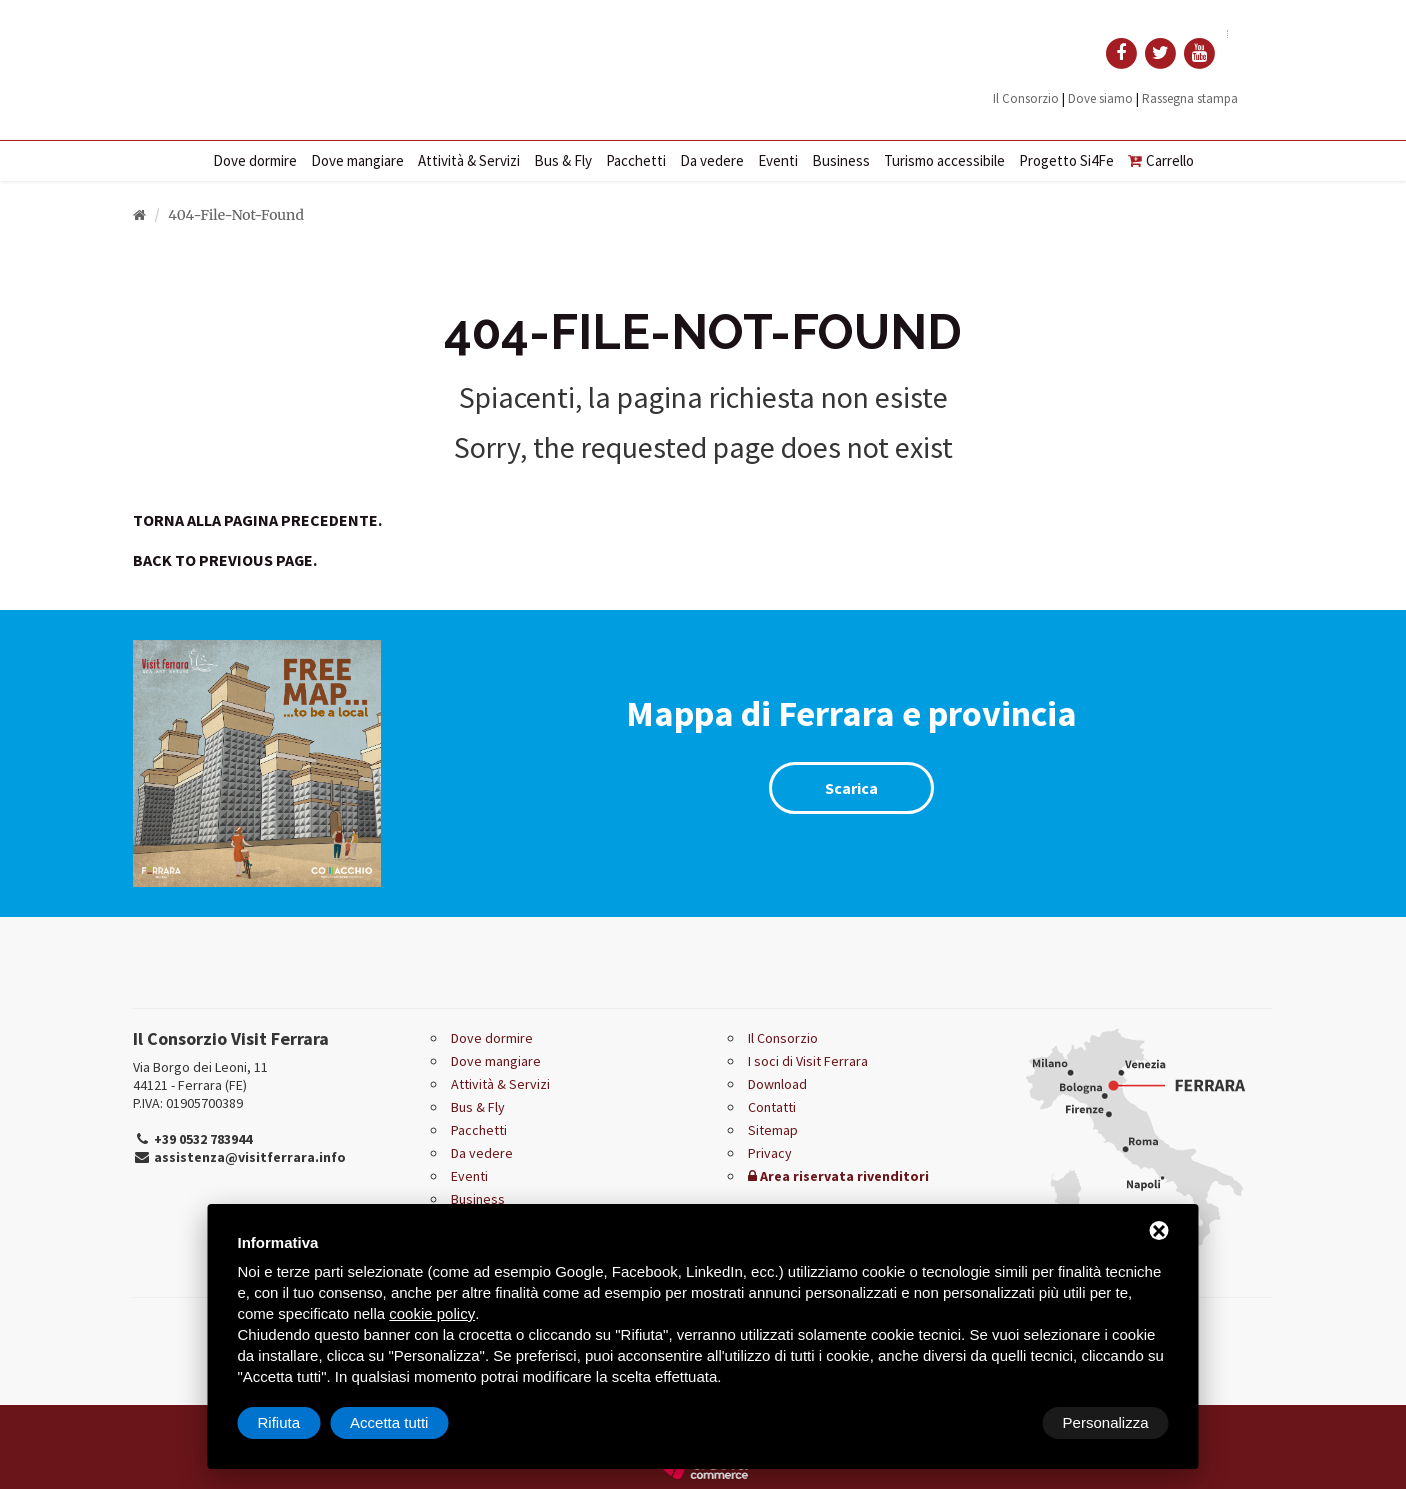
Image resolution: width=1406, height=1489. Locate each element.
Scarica (851, 788)
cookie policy (432, 1313)
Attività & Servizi (469, 160)
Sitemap (773, 1130)
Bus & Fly (563, 160)
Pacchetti (636, 160)
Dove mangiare (357, 160)
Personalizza (301, 1422)
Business (841, 160)
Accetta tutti (1109, 1422)
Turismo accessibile (944, 160)
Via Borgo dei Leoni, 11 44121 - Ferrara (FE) (200, 1076)
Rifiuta (999, 1422)
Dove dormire (255, 160)
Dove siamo (1100, 98)
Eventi (778, 160)
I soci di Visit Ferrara (808, 1061)
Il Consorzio (1026, 98)
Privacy (770, 1153)
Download (777, 1084)
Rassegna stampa (1190, 98)
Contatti (772, 1107)
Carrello (1161, 160)
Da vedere (712, 160)
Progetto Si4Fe (1066, 160)
